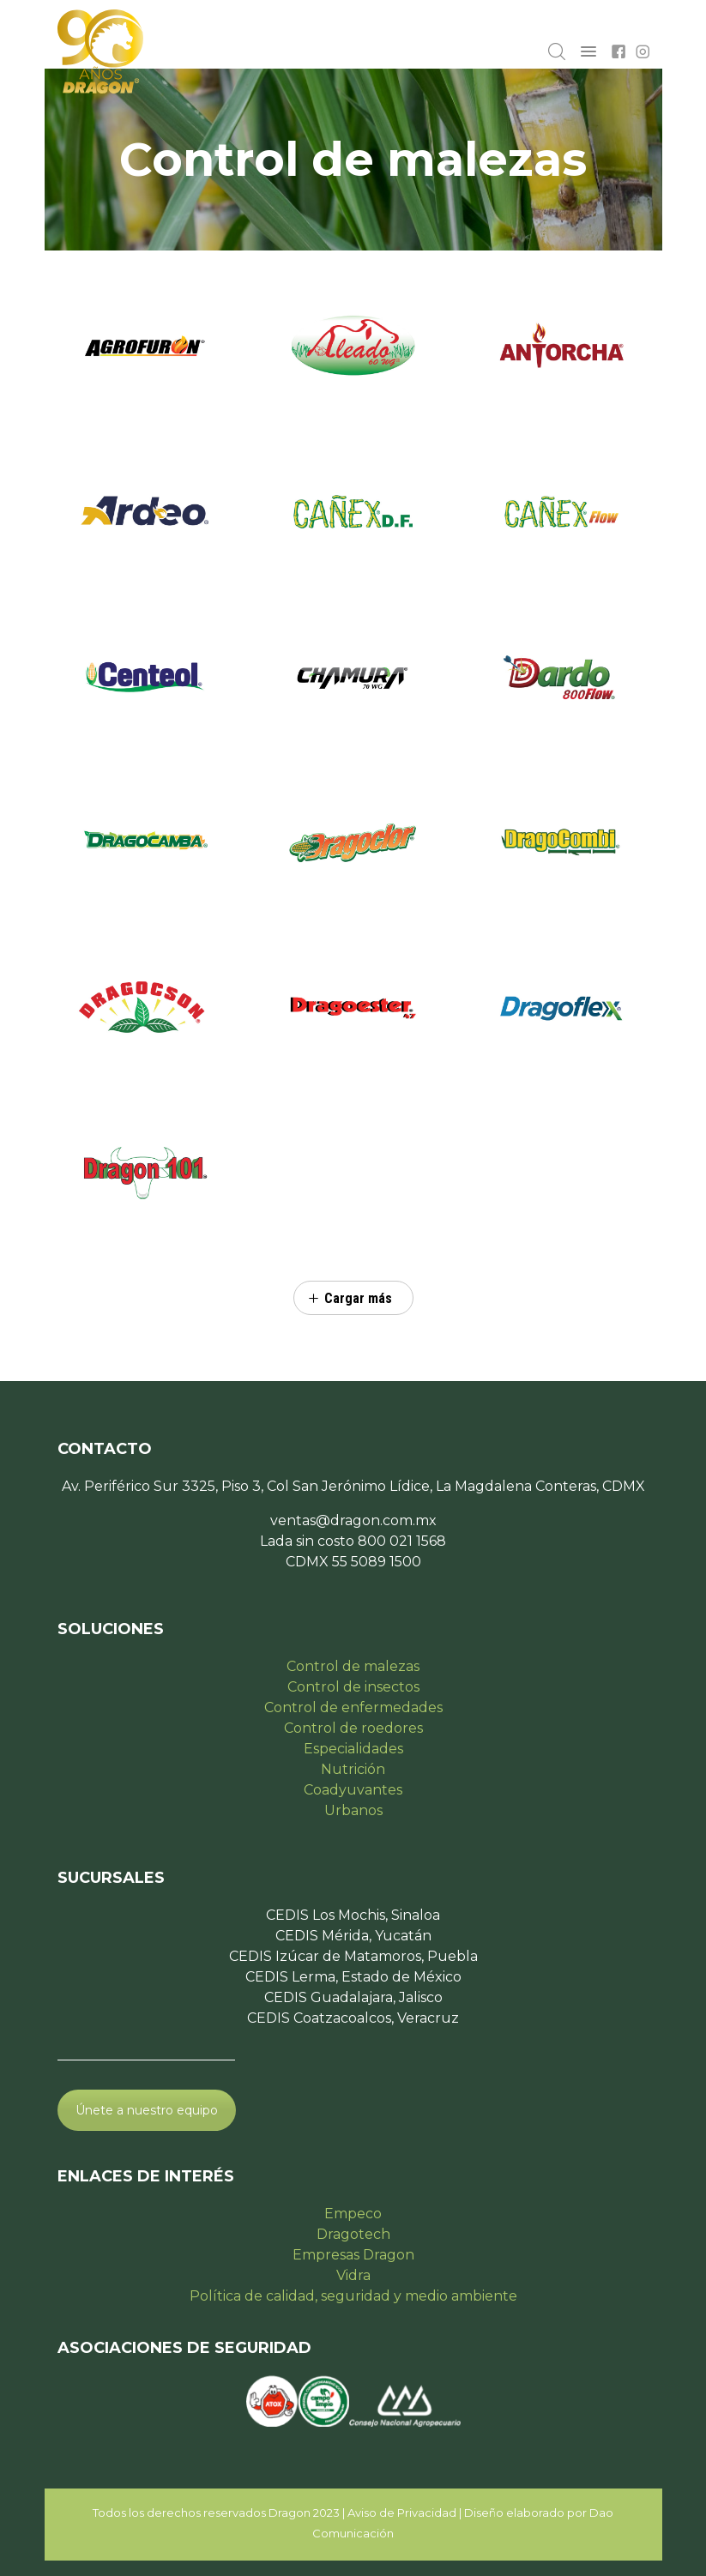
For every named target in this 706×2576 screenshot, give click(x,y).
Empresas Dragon (353, 2255)
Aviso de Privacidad (401, 2512)
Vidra (353, 2275)
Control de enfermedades (353, 1707)
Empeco (353, 2213)
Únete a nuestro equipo (146, 2110)
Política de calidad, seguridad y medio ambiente (353, 2296)
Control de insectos (353, 1687)
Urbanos (353, 1810)
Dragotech (353, 2234)
